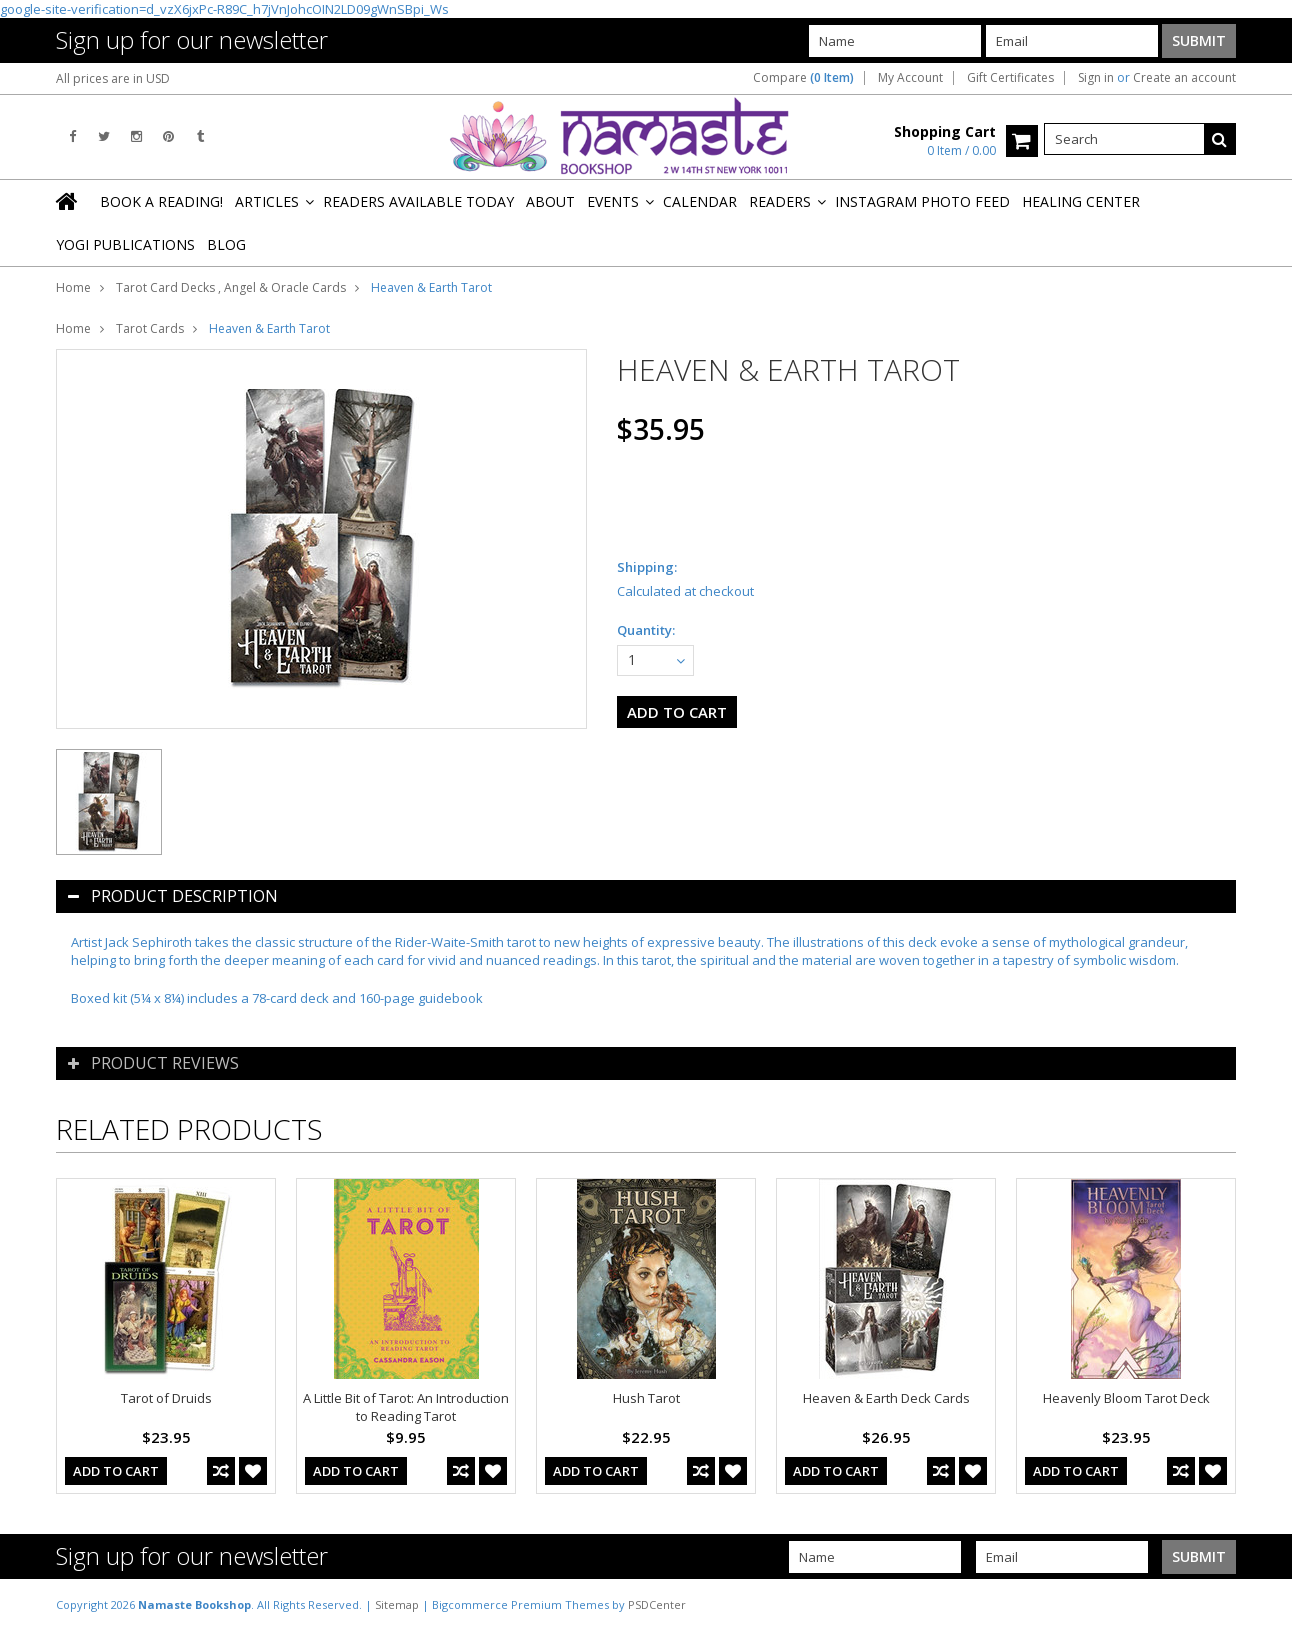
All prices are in (113, 78)
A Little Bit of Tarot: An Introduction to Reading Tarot (406, 1407)
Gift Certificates (1010, 78)
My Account (910, 78)
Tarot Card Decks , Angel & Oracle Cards (231, 287)
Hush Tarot (646, 1398)
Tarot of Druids (166, 1398)
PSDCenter (657, 1604)
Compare (803, 78)
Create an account (1184, 78)
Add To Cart (116, 1471)
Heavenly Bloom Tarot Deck (1126, 1398)
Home (73, 287)
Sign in (1096, 78)
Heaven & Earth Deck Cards (886, 1398)
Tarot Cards (150, 328)
